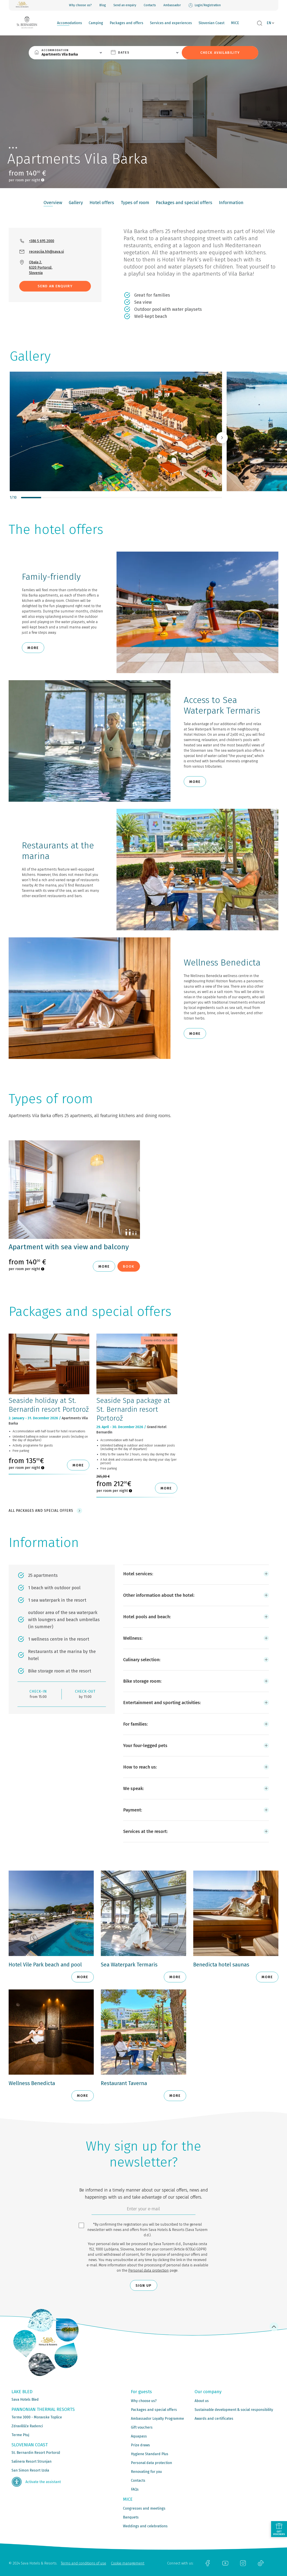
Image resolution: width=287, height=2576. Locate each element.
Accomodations (69, 23)
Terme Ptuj (20, 2435)
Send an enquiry (124, 5)
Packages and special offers (184, 202)
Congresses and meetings (144, 2508)
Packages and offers (126, 23)
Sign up (144, 2285)
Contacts (150, 5)
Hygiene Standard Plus (149, 2454)
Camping (96, 23)
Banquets (131, 2517)
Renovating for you (146, 2472)
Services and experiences (171, 23)
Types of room (135, 202)
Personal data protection (148, 2270)
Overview (53, 202)
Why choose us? (80, 5)
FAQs (135, 2489)
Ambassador (172, 5)
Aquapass (139, 2436)
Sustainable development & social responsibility (234, 2410)
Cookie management (127, 2563)
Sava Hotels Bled (25, 2399)
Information (231, 202)
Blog (102, 5)
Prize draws (140, 2445)
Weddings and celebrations (145, 2526)
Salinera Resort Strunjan (31, 2461)
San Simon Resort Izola (30, 2470)
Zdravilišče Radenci (27, 2426)
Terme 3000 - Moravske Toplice (36, 2417)
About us (202, 2401)
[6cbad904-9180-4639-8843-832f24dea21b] (143, 2210)
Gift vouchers (142, 2427)
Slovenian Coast (211, 23)
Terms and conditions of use (83, 2563)
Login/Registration (204, 5)
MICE (235, 23)
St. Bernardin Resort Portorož (35, 2452)
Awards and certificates (214, 2418)
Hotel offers (102, 202)
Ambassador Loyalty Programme (157, 2418)
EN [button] (269, 23)
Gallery (76, 202)
